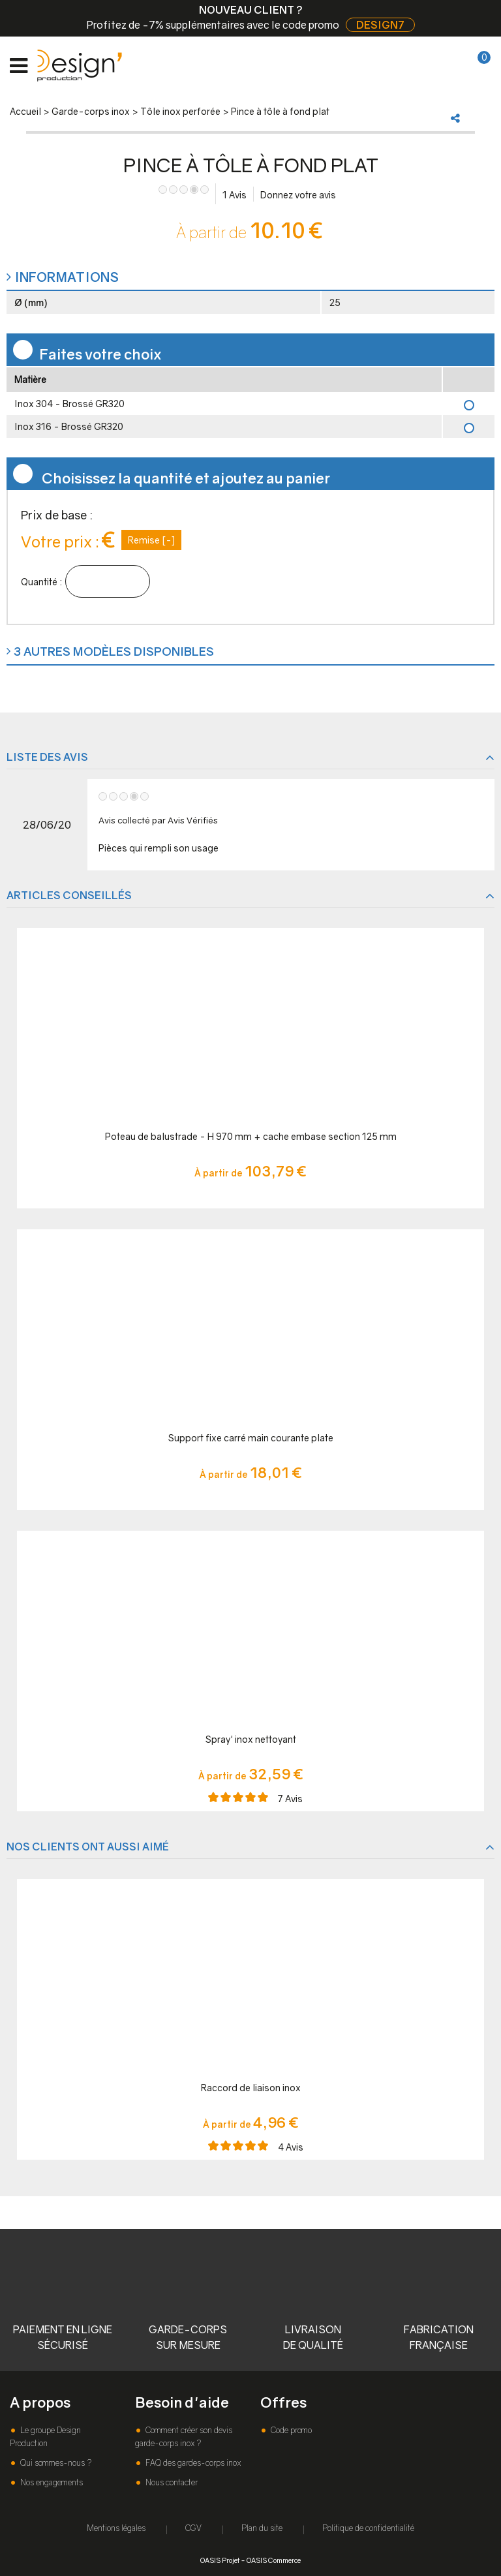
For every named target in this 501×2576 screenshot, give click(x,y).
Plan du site (261, 2528)
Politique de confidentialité (368, 2528)
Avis (234, 194)
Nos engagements (50, 2482)
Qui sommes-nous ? (54, 2463)
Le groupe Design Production (45, 2436)
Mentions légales (116, 2528)
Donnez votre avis (298, 194)
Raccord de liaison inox (251, 2087)
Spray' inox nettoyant (250, 1739)
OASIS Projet (219, 2560)
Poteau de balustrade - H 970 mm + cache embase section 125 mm (251, 1136)
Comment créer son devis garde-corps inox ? (183, 2436)
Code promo (290, 2430)
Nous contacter (171, 2482)
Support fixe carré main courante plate (250, 1437)
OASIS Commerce (274, 2560)
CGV (193, 2528)
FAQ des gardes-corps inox (192, 2463)
